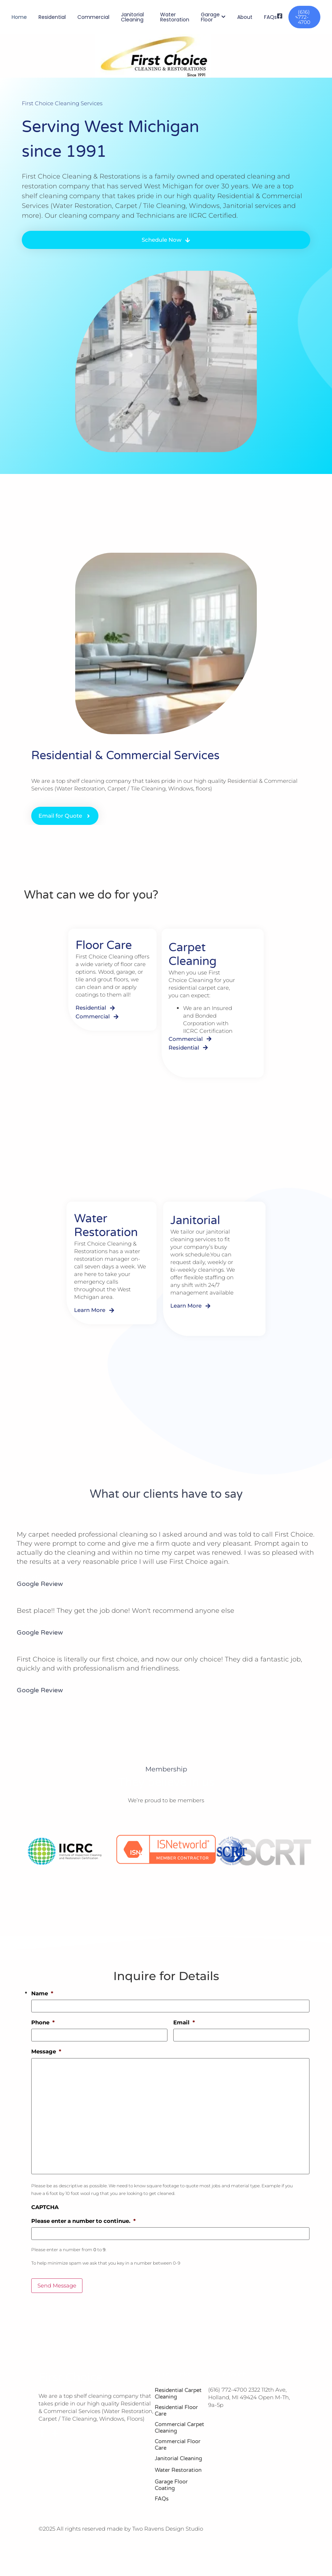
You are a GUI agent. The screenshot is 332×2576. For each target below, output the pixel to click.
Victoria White (35, 1683)
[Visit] (280, 17)
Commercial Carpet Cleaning (179, 2427)
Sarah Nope (31, 1626)
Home (19, 17)
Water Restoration (174, 17)
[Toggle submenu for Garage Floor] (223, 17)
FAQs (270, 17)
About (244, 17)
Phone (43, 2022)
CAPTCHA (44, 2207)
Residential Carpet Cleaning (178, 2393)
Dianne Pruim (34, 1577)
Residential (52, 17)
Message (46, 2051)
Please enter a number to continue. (83, 2220)
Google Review (40, 1584)
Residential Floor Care (176, 2410)
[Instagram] (55, 2433)
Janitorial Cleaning (132, 17)
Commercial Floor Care (178, 2444)
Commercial (93, 17)
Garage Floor (210, 17)
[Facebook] (42, 2433)
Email (184, 2022)
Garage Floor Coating (171, 2484)
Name (42, 1993)
